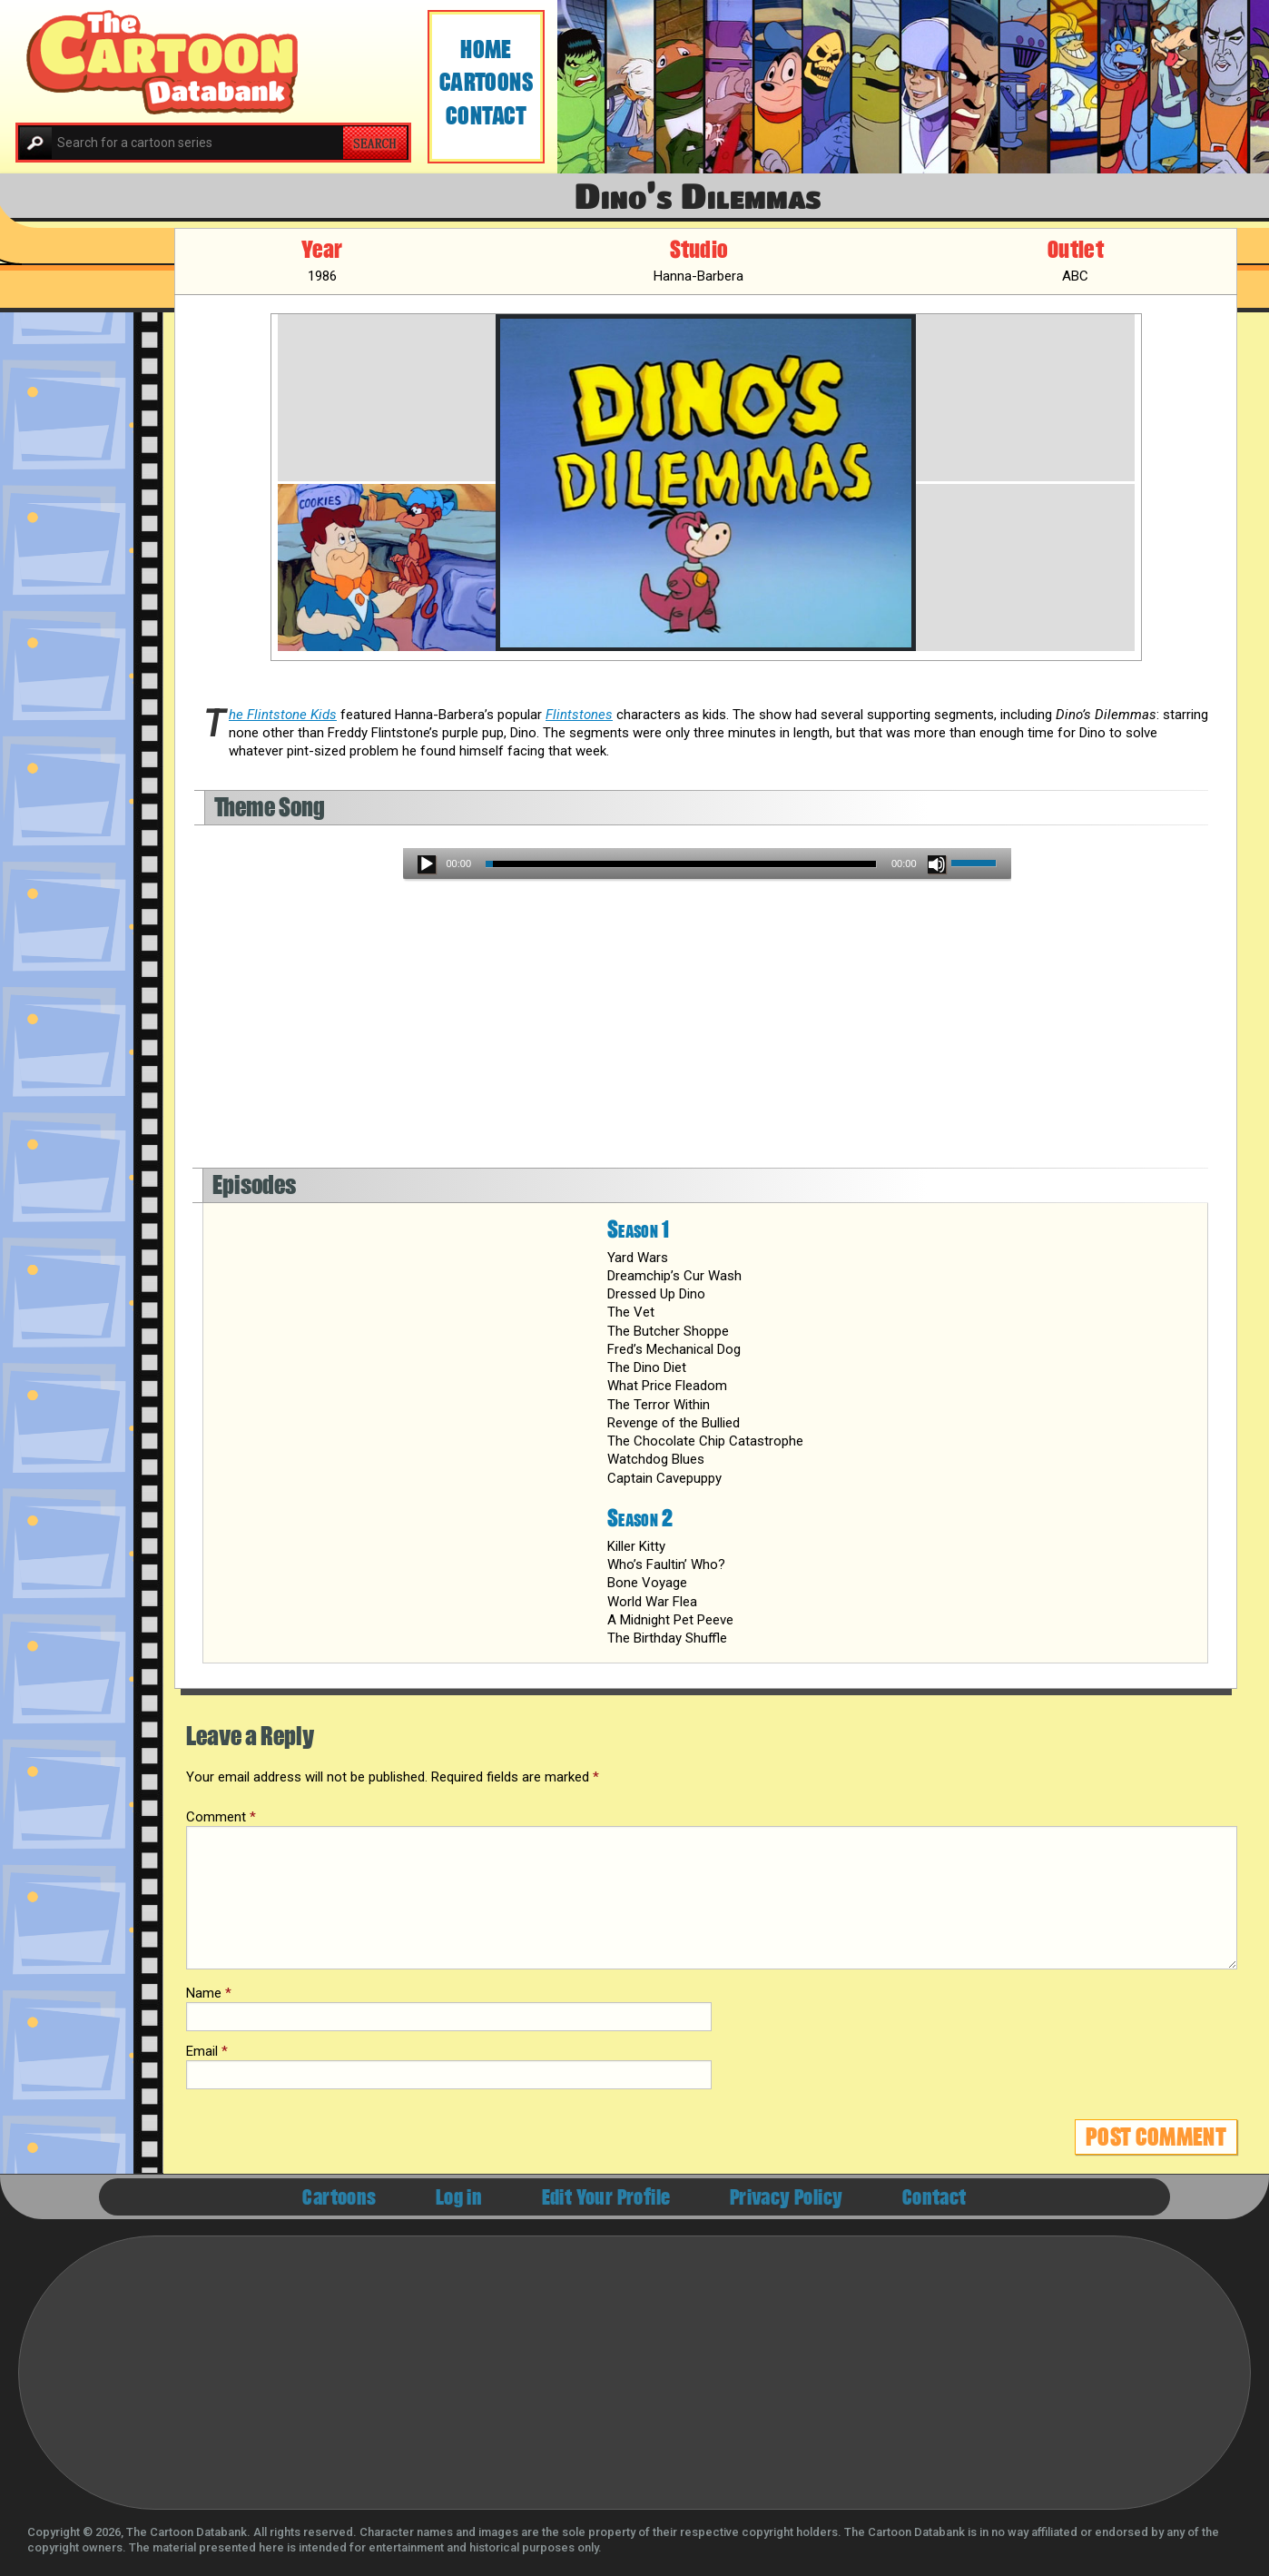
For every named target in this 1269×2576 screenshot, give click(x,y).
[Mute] (937, 864)
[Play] (427, 864)
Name (208, 1993)
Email (207, 2051)
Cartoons (486, 82)
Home (486, 49)
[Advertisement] (706, 1032)
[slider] (681, 864)
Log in (459, 2198)
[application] (707, 863)
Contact (486, 115)
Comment (221, 1817)
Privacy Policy (786, 2198)
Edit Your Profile (606, 2198)
